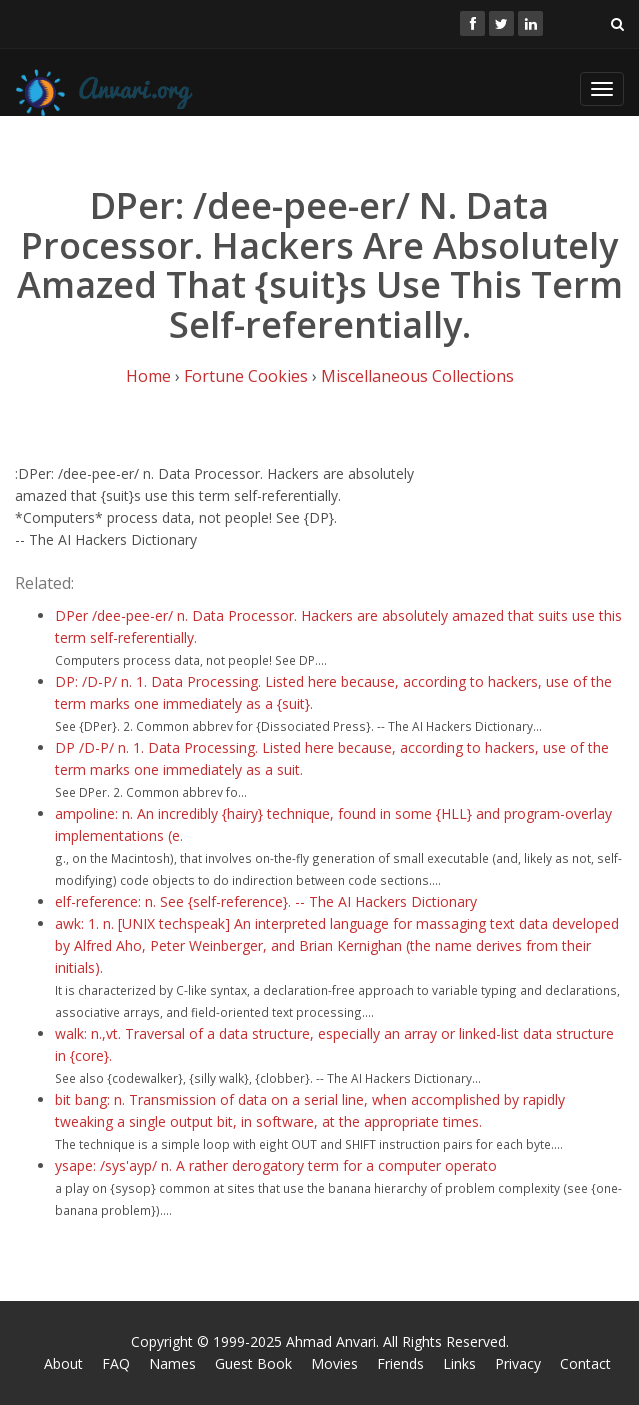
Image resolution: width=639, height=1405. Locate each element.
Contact (585, 1363)
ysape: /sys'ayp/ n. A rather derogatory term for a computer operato (276, 1165)
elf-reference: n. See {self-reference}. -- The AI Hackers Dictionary (266, 901)
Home (148, 376)
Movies (334, 1363)
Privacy (518, 1363)
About (63, 1363)
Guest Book (253, 1363)
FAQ (116, 1363)
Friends (400, 1363)
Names (172, 1363)
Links (459, 1363)
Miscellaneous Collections (417, 376)
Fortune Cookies (246, 376)
